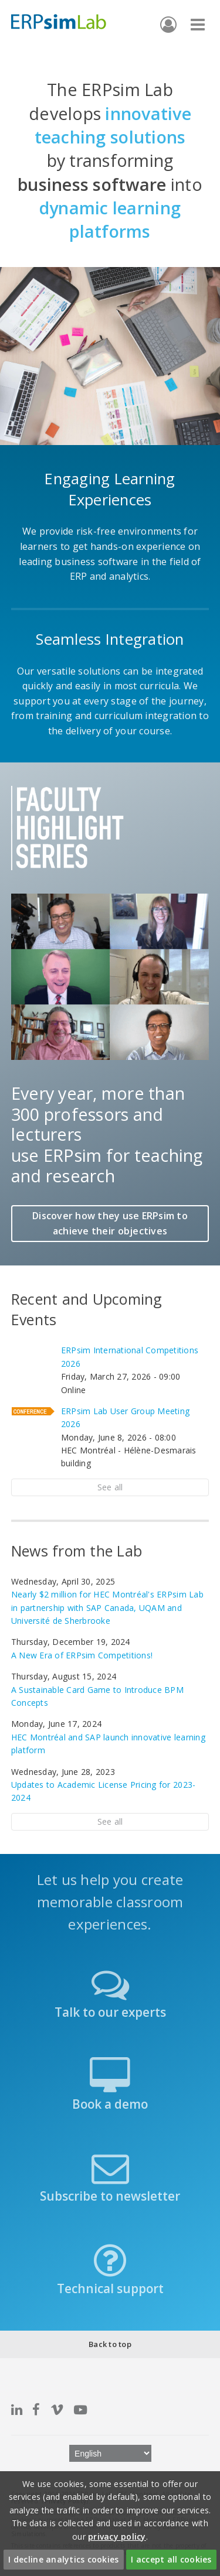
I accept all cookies (171, 2559)
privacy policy (117, 2536)
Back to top (110, 2344)
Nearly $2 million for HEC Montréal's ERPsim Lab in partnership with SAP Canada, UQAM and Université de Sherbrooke (107, 1607)
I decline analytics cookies (63, 2559)
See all (110, 1487)
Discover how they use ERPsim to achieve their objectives (110, 1223)
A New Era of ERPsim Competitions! (82, 1655)
